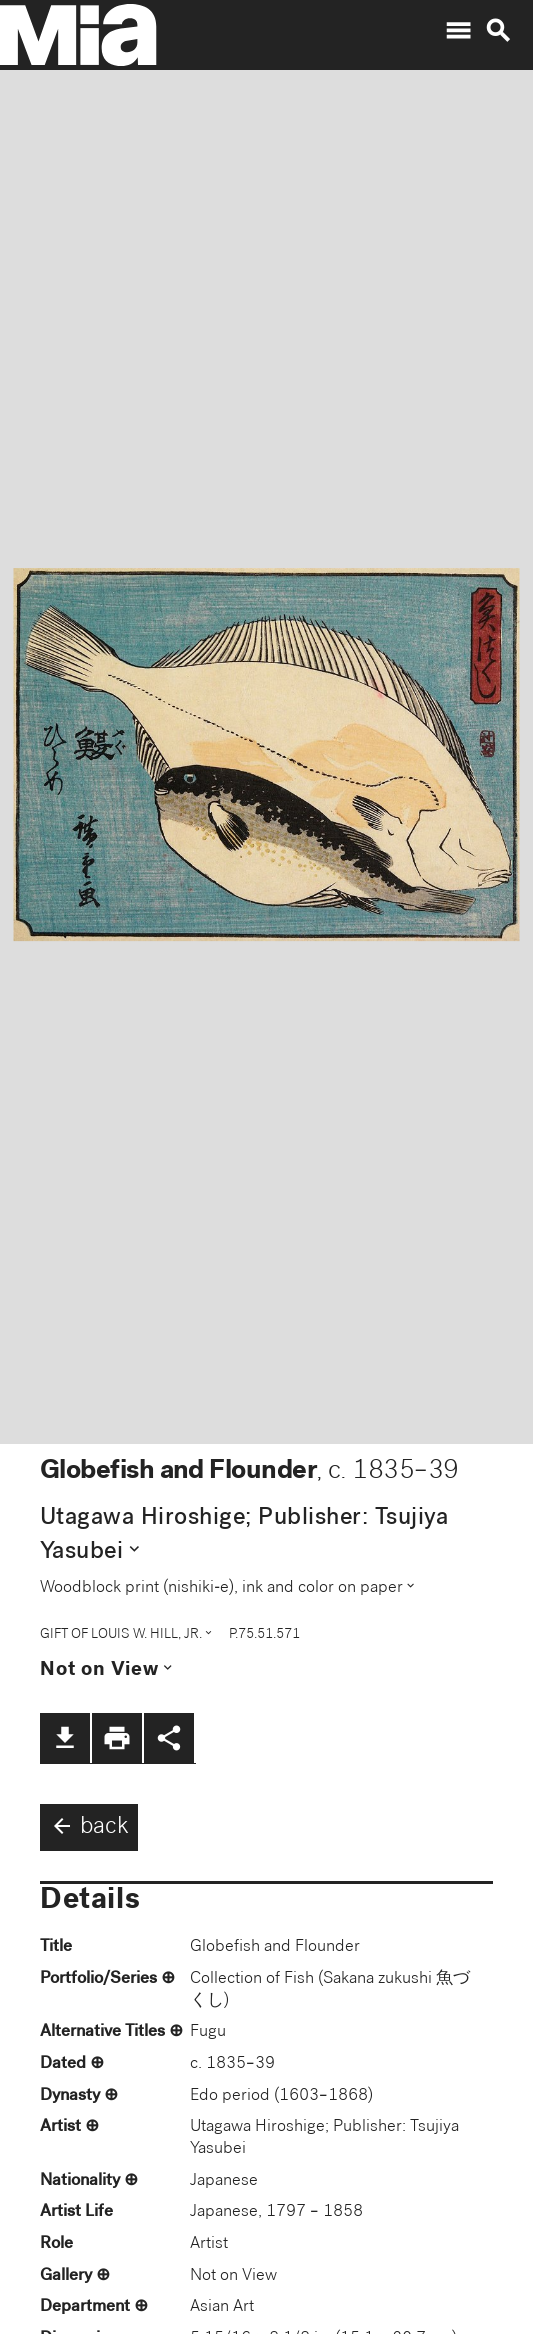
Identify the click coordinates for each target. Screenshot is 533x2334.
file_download (65, 1738)
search (498, 31)
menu (458, 31)
